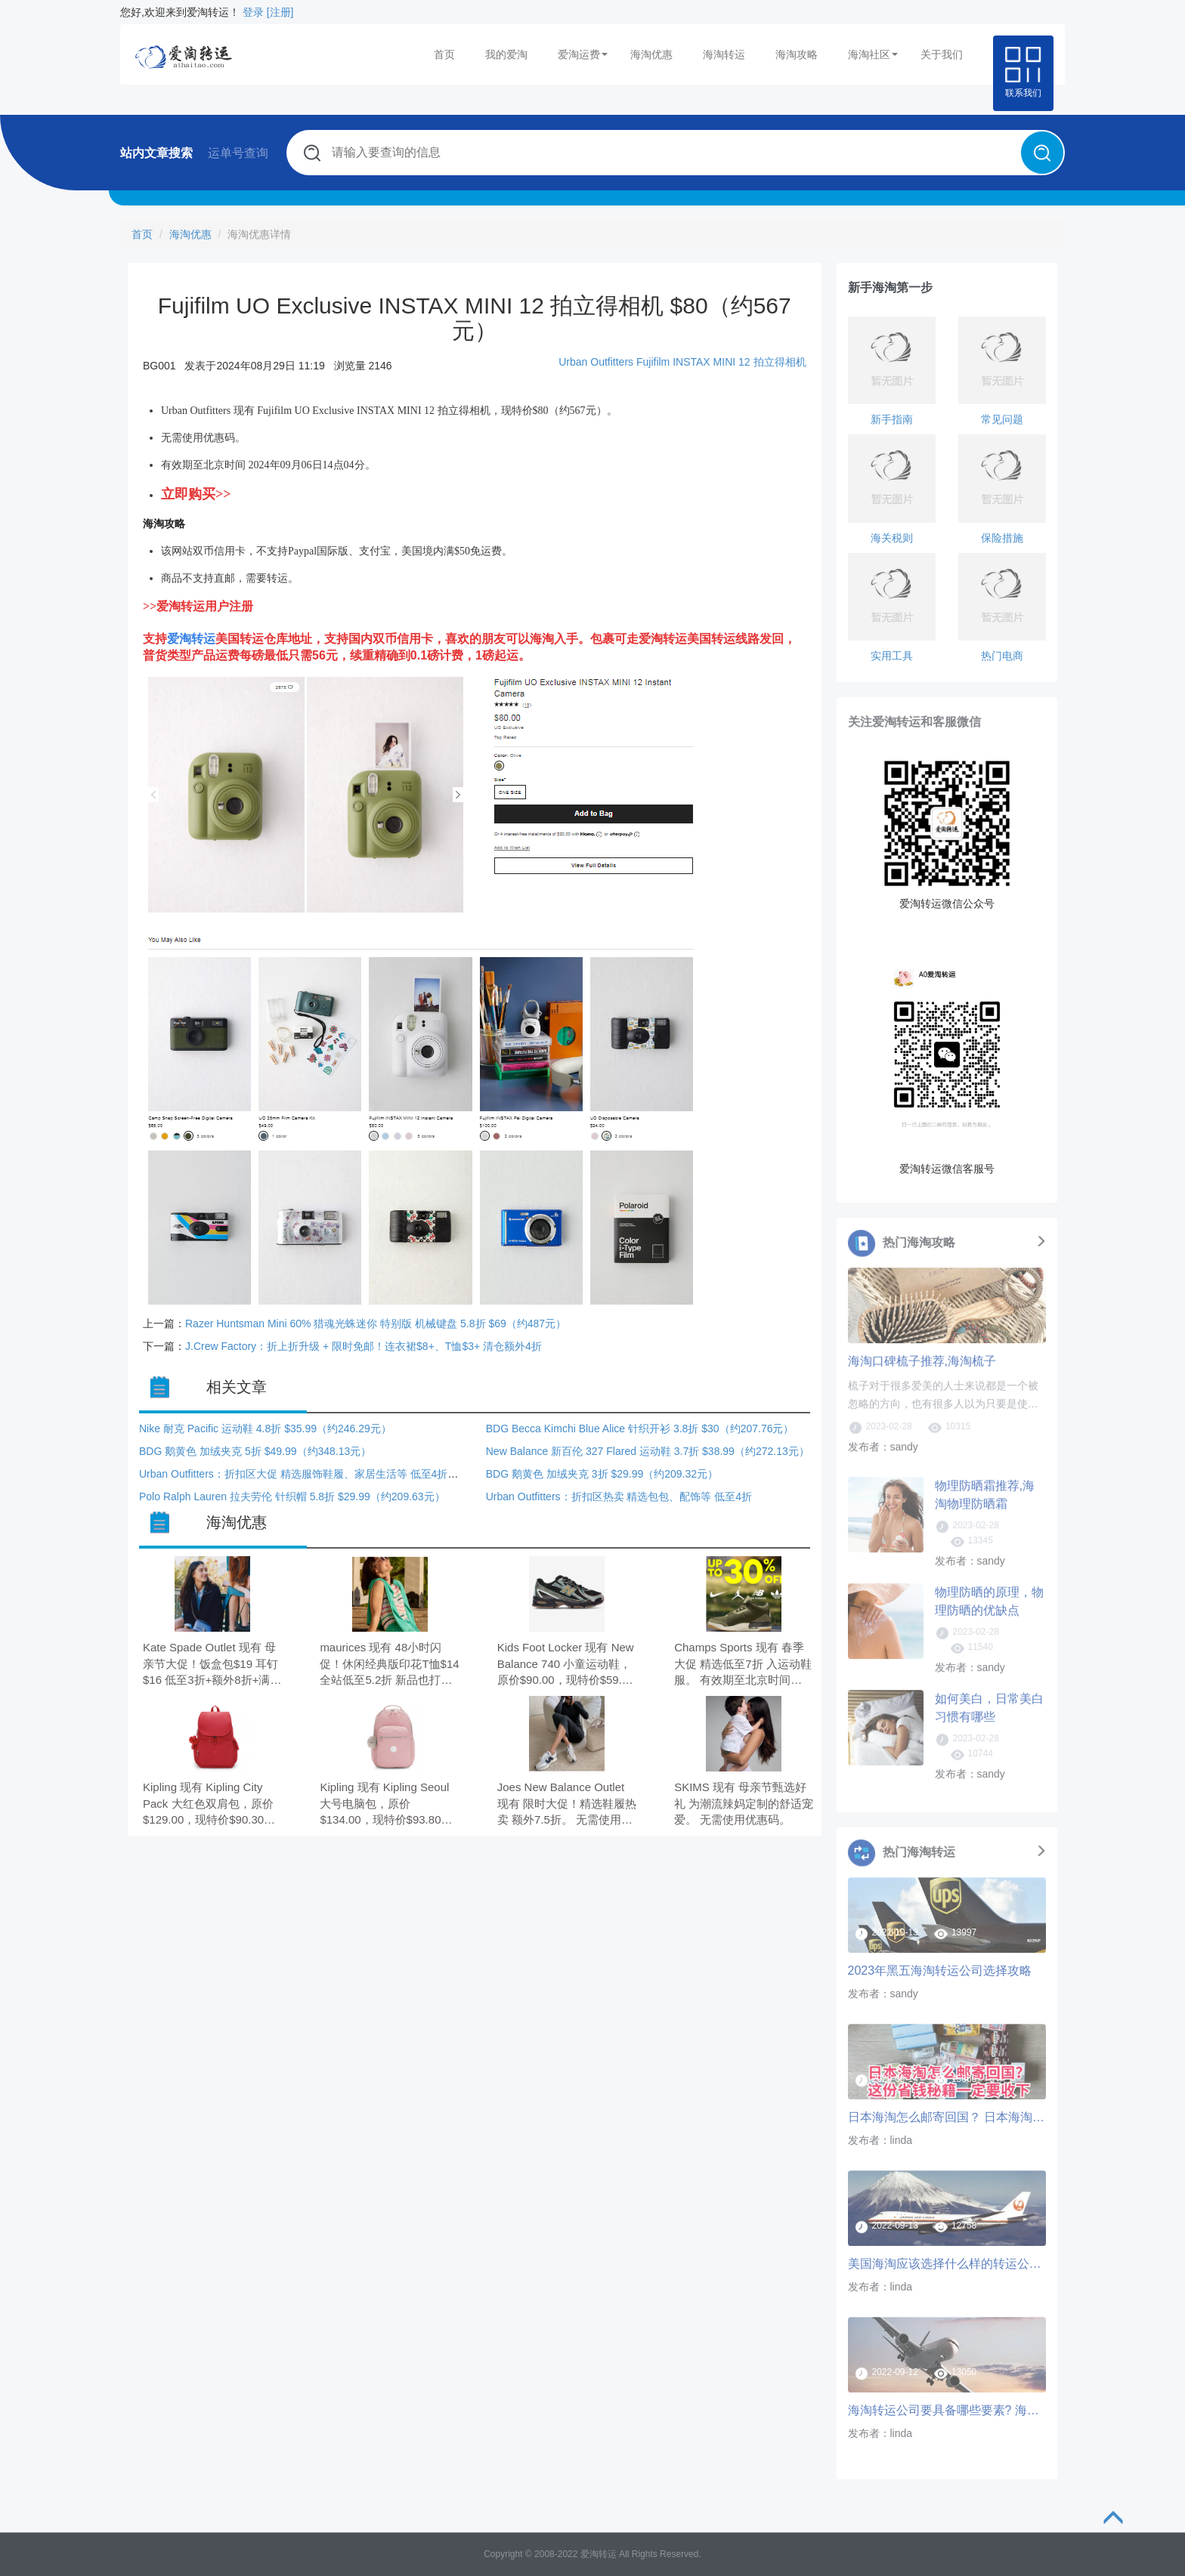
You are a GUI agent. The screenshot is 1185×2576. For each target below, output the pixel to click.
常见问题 (1002, 419)
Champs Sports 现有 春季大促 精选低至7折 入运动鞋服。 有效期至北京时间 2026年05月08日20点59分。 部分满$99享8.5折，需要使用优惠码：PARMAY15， (743, 1664)
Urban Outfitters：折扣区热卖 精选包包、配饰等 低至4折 (619, 1496)
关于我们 (941, 54)
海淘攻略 (796, 54)
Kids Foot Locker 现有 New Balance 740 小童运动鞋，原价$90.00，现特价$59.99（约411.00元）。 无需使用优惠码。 (566, 1664)
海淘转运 (724, 54)
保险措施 (1002, 538)
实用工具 (892, 656)
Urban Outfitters (595, 362)
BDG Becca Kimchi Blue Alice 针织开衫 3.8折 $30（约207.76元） (640, 1428)
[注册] (280, 12)
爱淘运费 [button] (583, 54)
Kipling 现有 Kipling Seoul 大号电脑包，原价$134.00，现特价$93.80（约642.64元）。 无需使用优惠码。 (384, 1804)
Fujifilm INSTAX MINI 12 (693, 362)
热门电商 (1002, 656)
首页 (444, 54)
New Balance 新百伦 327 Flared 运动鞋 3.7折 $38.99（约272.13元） (647, 1451)
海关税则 (892, 538)
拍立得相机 (779, 362)
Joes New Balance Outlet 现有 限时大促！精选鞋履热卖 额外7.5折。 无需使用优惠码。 (566, 1804)
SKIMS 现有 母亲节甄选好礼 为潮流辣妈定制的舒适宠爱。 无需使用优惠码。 (743, 1803)
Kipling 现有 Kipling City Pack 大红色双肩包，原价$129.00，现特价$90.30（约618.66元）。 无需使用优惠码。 (208, 1804)
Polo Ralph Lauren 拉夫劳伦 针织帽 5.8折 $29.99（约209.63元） (292, 1496)
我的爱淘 (506, 54)
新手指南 (892, 419)
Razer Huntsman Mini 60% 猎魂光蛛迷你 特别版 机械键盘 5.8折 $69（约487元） (375, 1323)
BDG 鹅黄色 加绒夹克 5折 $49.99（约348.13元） (255, 1451)
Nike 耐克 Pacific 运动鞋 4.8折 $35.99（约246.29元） (265, 1428)
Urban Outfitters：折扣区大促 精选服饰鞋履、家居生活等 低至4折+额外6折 (315, 1474)
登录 (253, 12)
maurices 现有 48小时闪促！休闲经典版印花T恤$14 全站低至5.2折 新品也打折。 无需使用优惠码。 (389, 1664)
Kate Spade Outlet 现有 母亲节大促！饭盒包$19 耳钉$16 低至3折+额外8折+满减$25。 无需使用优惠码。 (212, 1664)
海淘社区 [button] (873, 54)
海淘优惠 (651, 54)
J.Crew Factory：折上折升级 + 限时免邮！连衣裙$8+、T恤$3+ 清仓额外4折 (363, 1346)
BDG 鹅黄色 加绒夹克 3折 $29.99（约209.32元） (602, 1474)
